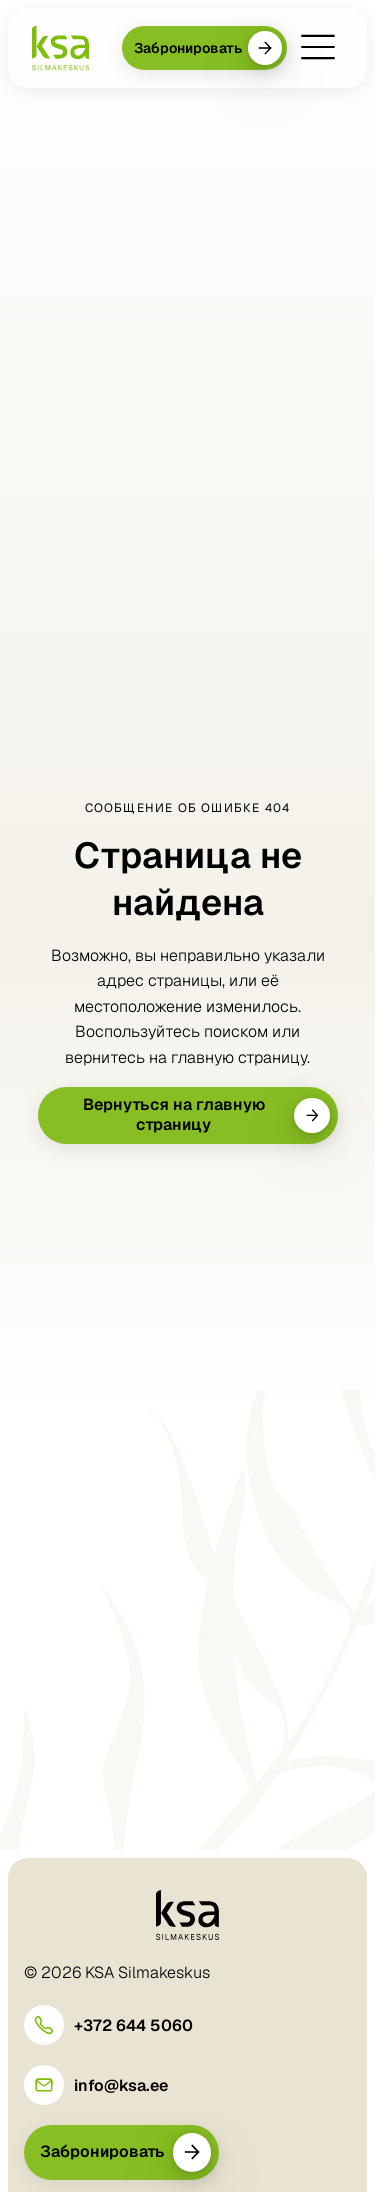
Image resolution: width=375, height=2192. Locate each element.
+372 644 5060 (133, 2025)
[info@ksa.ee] (44, 2085)
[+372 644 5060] (44, 2025)
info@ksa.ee (121, 2085)
